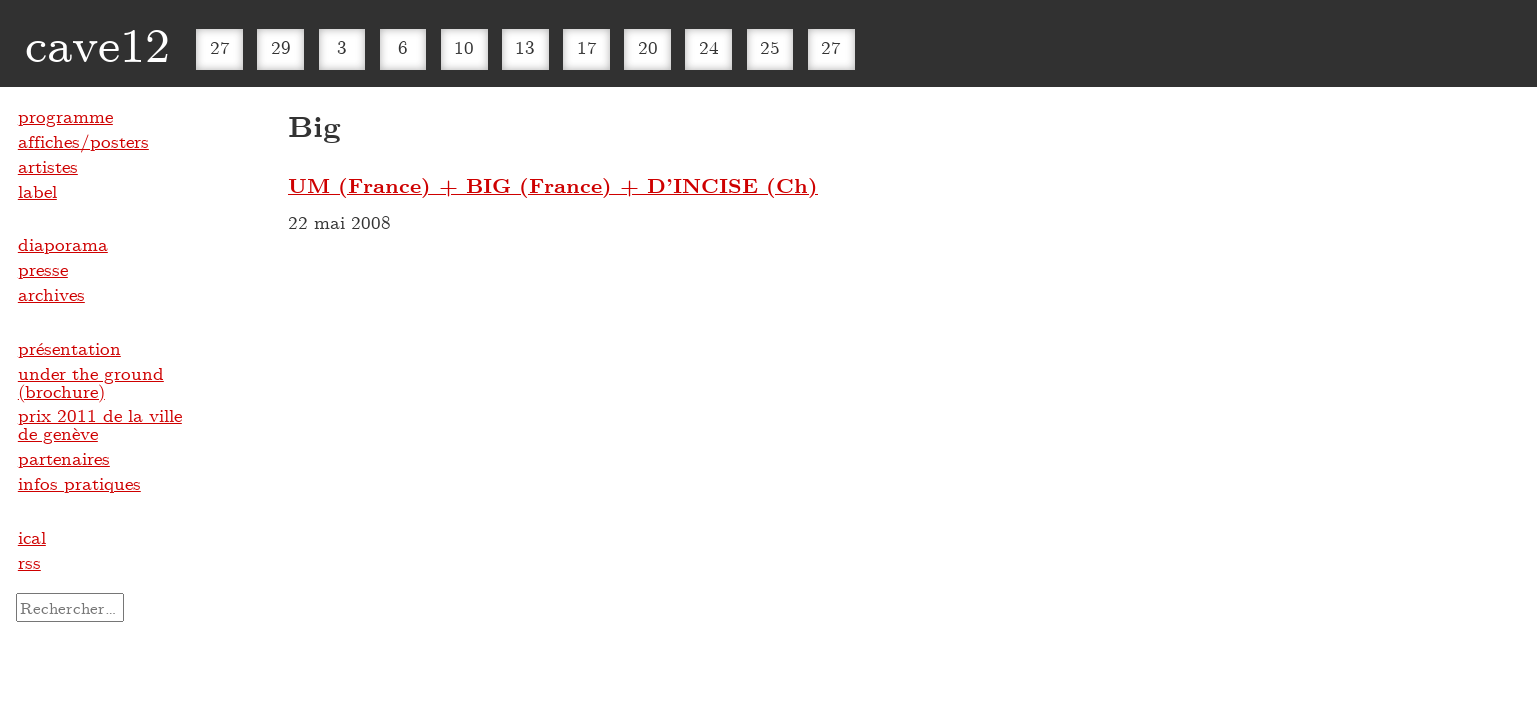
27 (220, 47)
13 (525, 47)
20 (648, 47)
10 (464, 47)
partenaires (64, 458)
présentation (69, 348)
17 (587, 47)
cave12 (97, 43)
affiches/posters (83, 141)
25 (770, 47)
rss (29, 562)
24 (709, 47)
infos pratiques (79, 483)
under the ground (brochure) (91, 382)
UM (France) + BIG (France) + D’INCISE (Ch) (553, 185)
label (37, 191)
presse (43, 269)
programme (65, 116)
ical (32, 537)
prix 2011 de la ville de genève (100, 424)
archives (51, 294)
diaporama (63, 244)
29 (281, 47)
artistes (48, 166)
